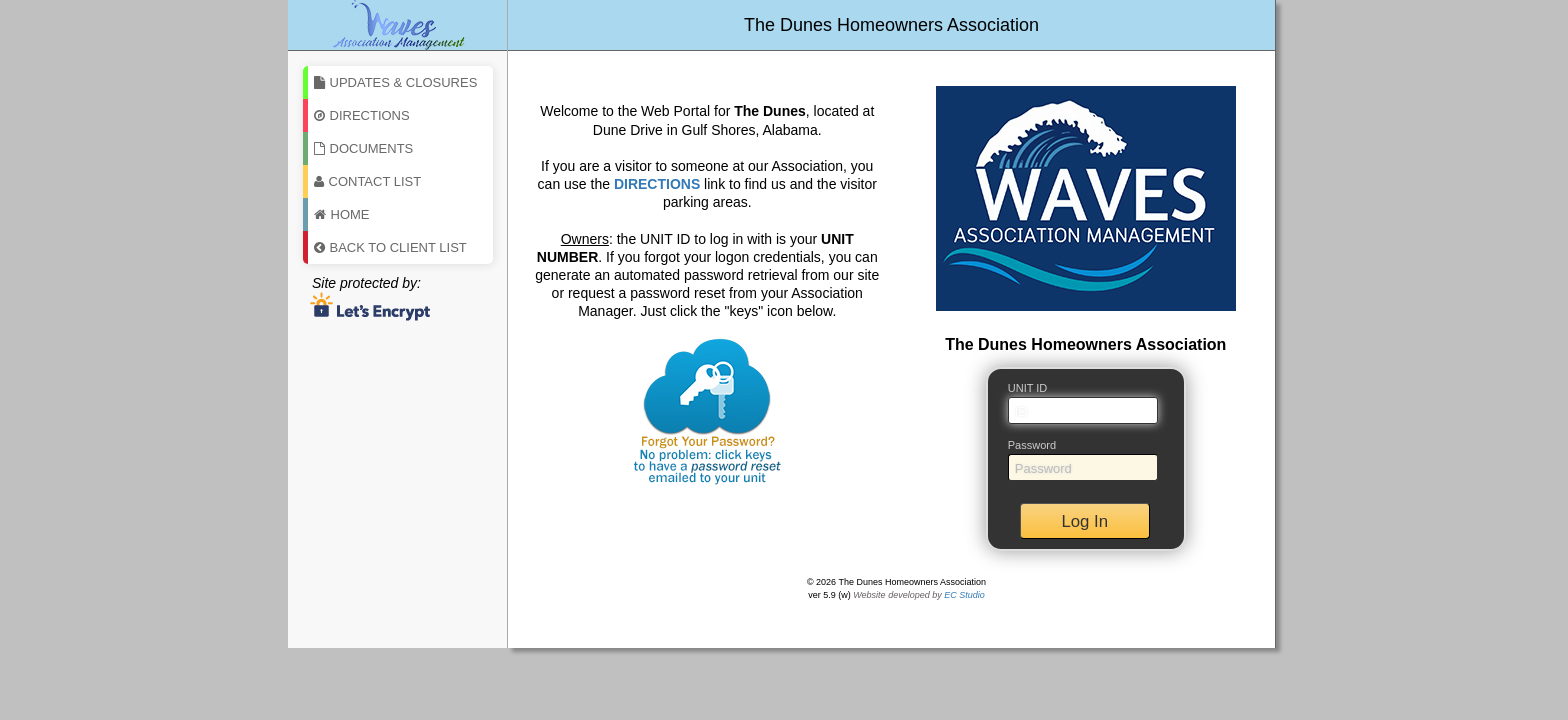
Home (342, 214)
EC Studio (964, 595)
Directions (362, 115)
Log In (1084, 521)
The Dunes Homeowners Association (891, 25)
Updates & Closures (396, 82)
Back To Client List (390, 247)
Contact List (368, 181)
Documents (364, 148)
